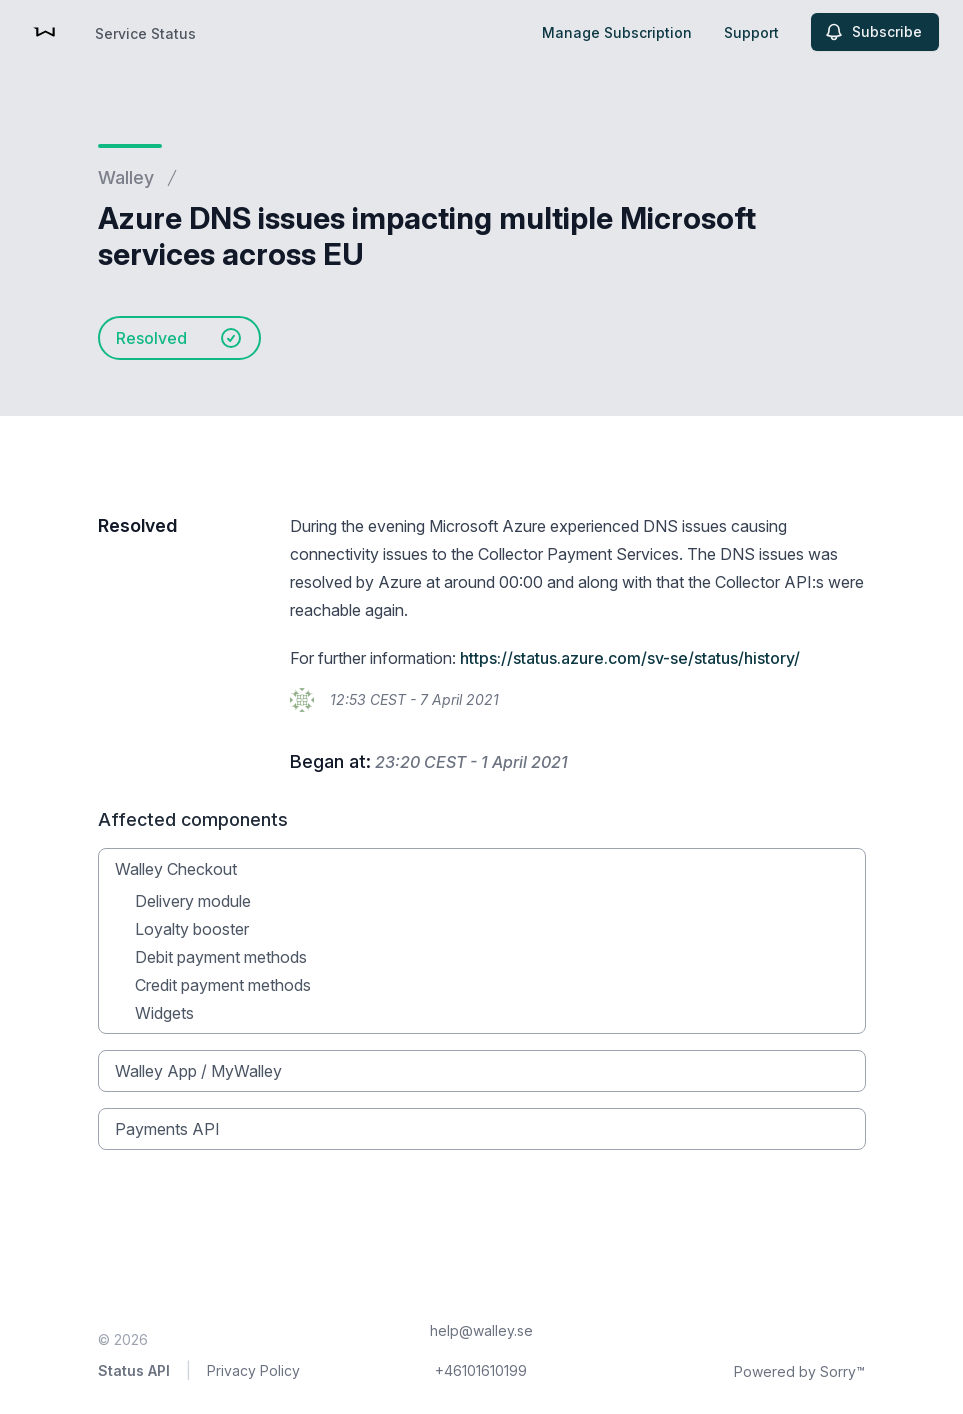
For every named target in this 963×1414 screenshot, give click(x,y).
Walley (126, 177)
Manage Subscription (617, 32)
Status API (134, 1370)
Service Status (145, 33)
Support (751, 32)
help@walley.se (481, 1330)
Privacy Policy (253, 1370)
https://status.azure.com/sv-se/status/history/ (630, 658)
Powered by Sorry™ (799, 1371)
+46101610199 (481, 1370)
